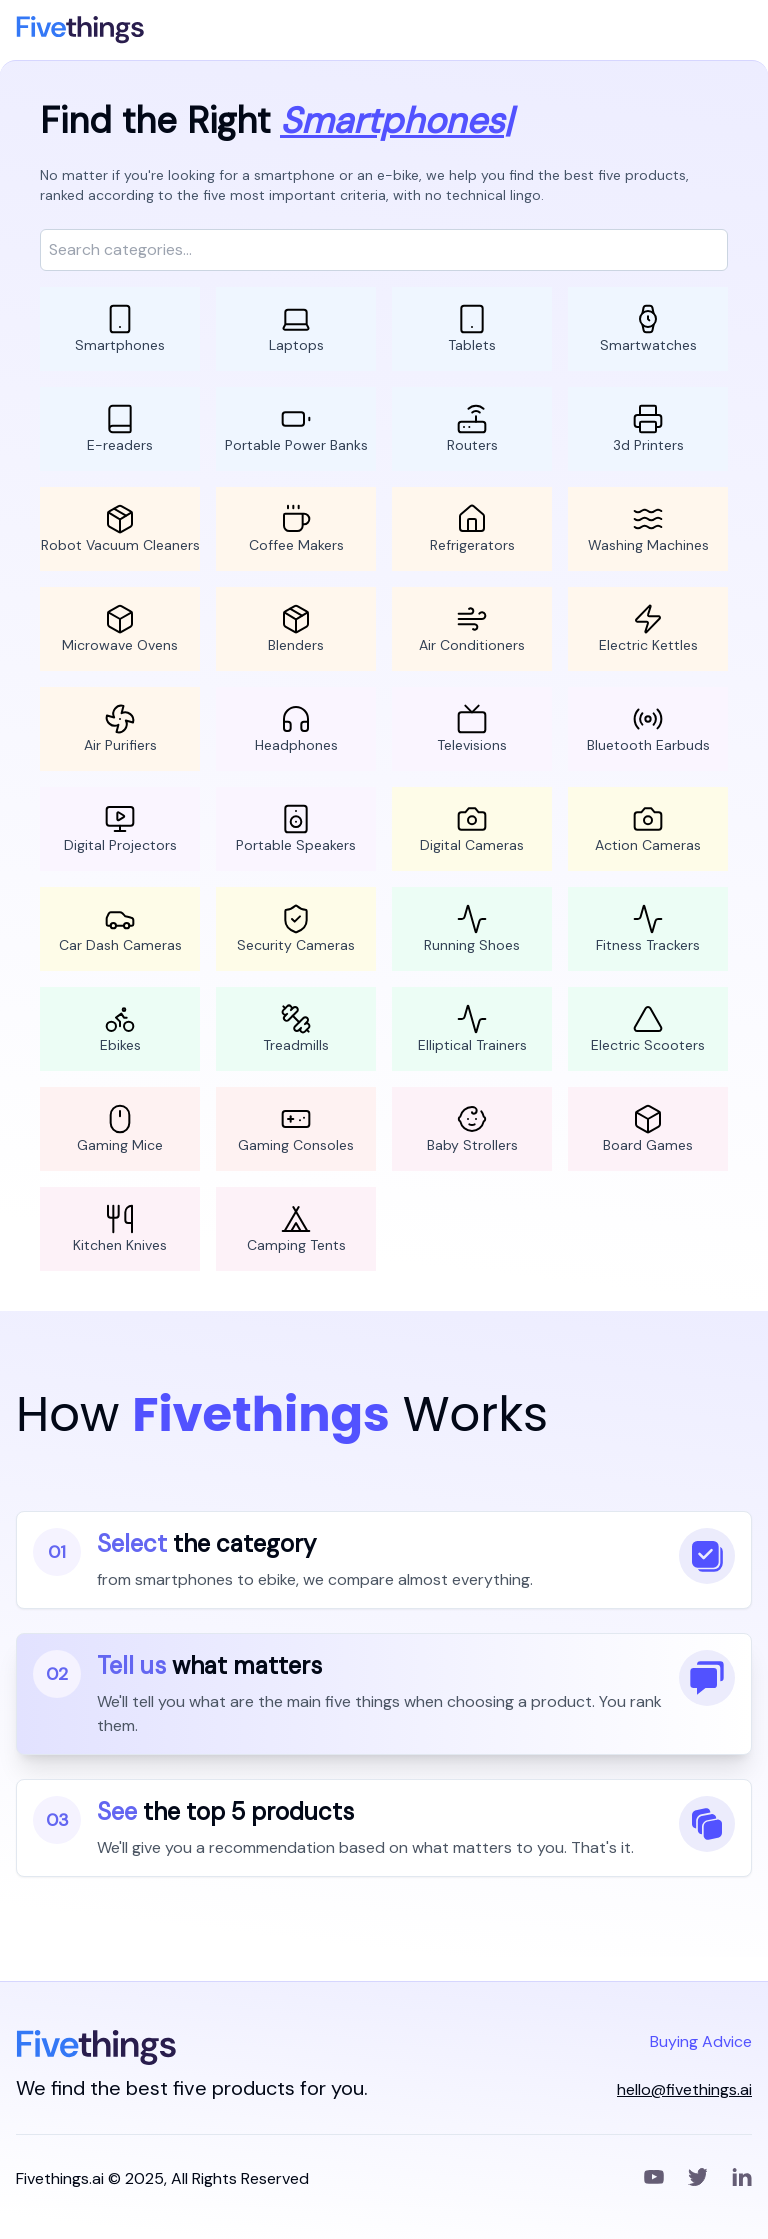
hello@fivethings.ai (684, 2089)
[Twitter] (698, 2179)
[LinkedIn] (742, 2179)
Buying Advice (701, 2041)
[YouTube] (654, 2179)
